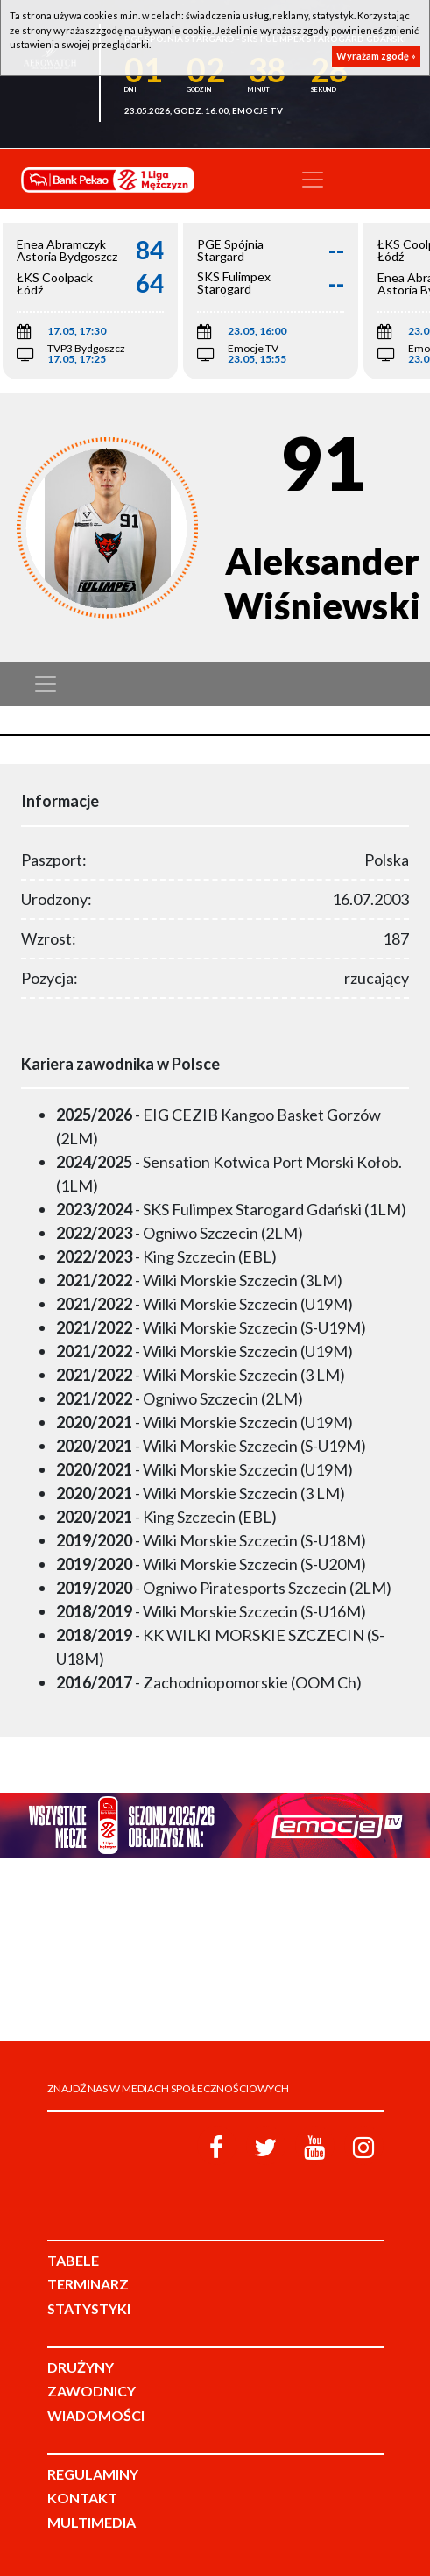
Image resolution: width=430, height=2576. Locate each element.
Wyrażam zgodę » (376, 55)
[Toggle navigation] (312, 179)
